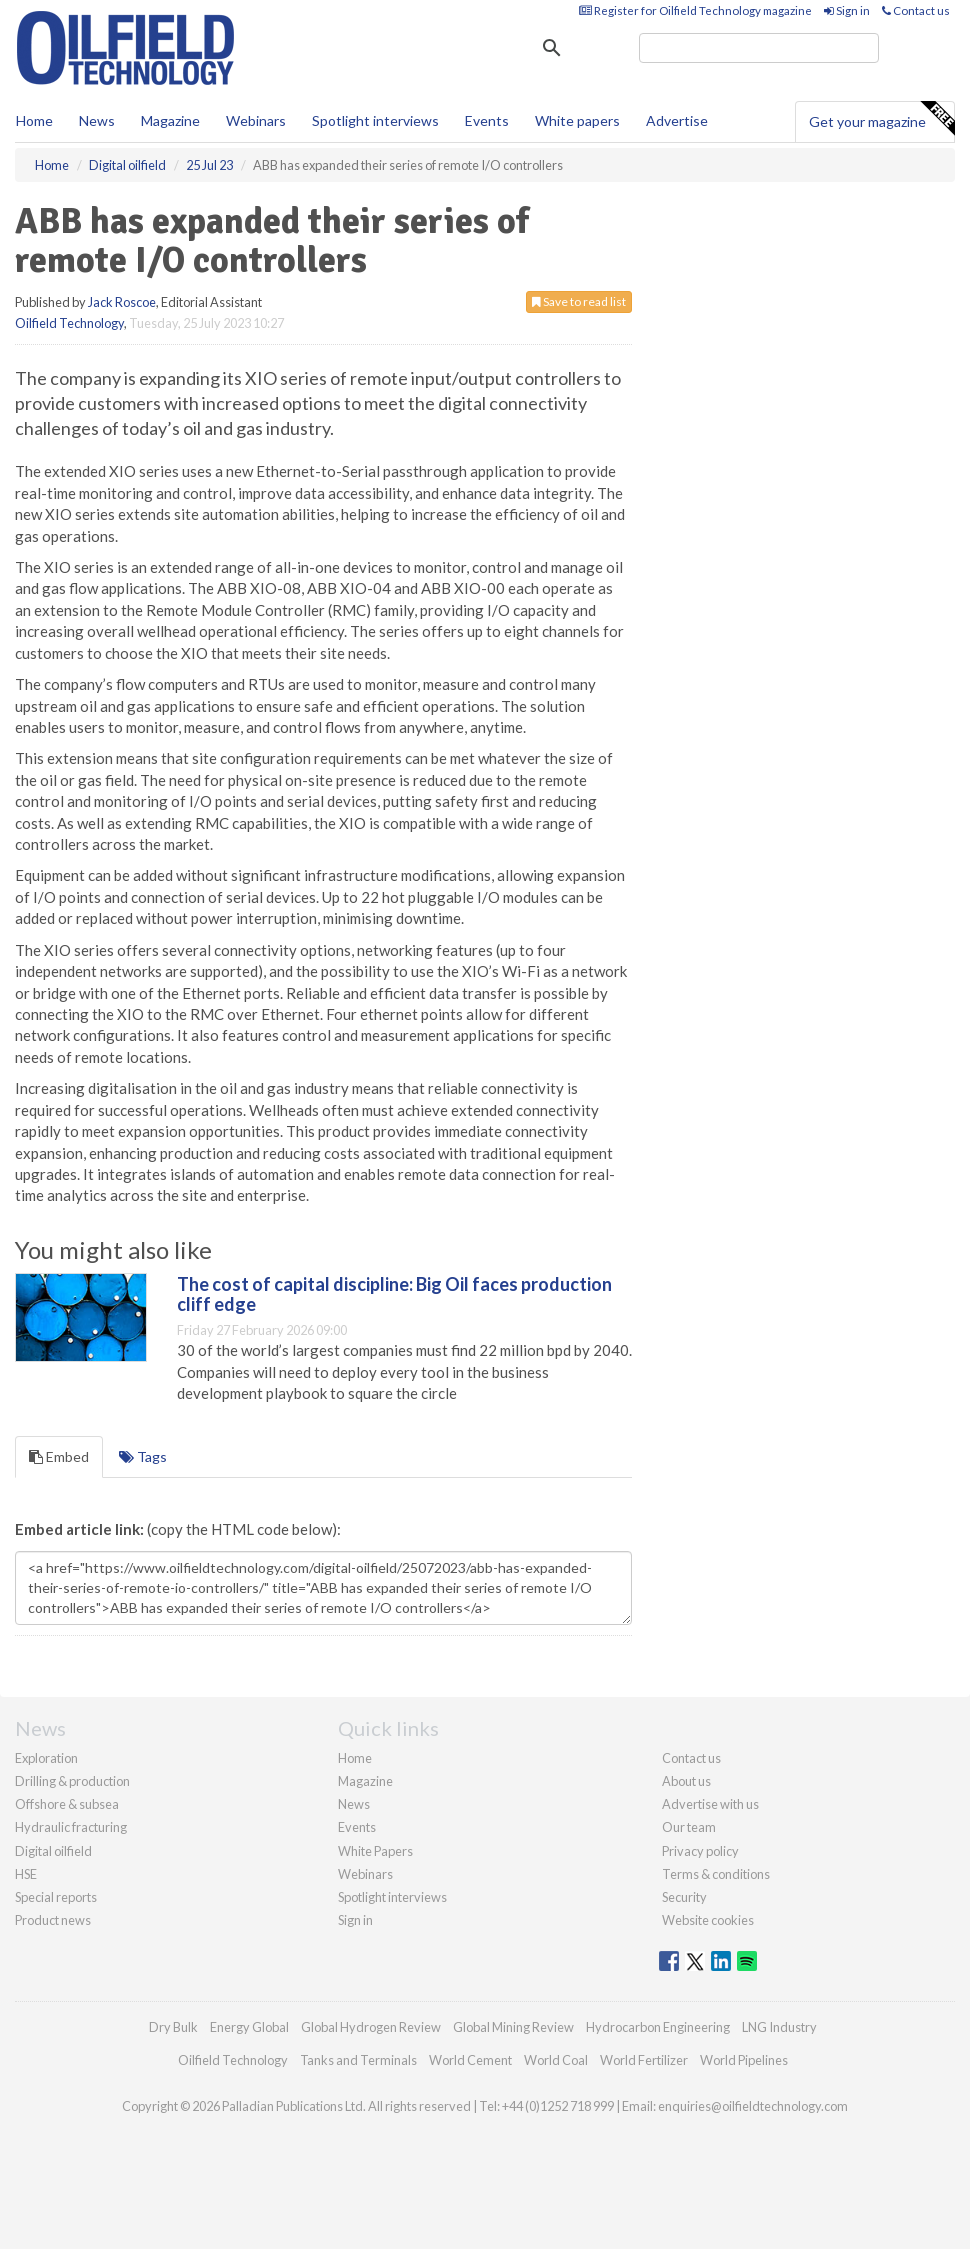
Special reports (56, 1897)
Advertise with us (710, 1804)
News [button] (97, 120)
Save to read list (579, 301)
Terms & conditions (716, 1874)
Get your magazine (881, 119)
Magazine (170, 120)
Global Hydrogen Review (371, 2027)
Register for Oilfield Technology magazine (695, 10)
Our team (689, 1827)
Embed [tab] (59, 1456)
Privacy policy (700, 1851)
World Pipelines (744, 2060)
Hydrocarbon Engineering (658, 2027)
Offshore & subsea (67, 1804)
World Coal (556, 2060)
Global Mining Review (513, 2027)
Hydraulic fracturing (71, 1827)
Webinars (256, 120)
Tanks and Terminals (358, 2060)
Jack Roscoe (122, 302)
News (354, 1804)
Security (684, 1897)
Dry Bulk (173, 2027)
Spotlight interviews (375, 120)
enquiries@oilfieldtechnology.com (753, 2106)
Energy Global (249, 2027)
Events (487, 120)
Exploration (46, 1758)
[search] (759, 48)
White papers (577, 120)
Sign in (847, 10)
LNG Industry (779, 2027)
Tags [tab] (143, 1456)
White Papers (375, 1851)
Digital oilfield (53, 1851)
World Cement (470, 2060)
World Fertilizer (644, 2060)
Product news (53, 1920)
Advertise (677, 120)
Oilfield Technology (69, 323)
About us (686, 1781)
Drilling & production (72, 1781)
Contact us (916, 10)
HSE (26, 1874)
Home (34, 120)
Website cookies (708, 1920)
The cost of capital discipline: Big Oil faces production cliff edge (394, 1294)
